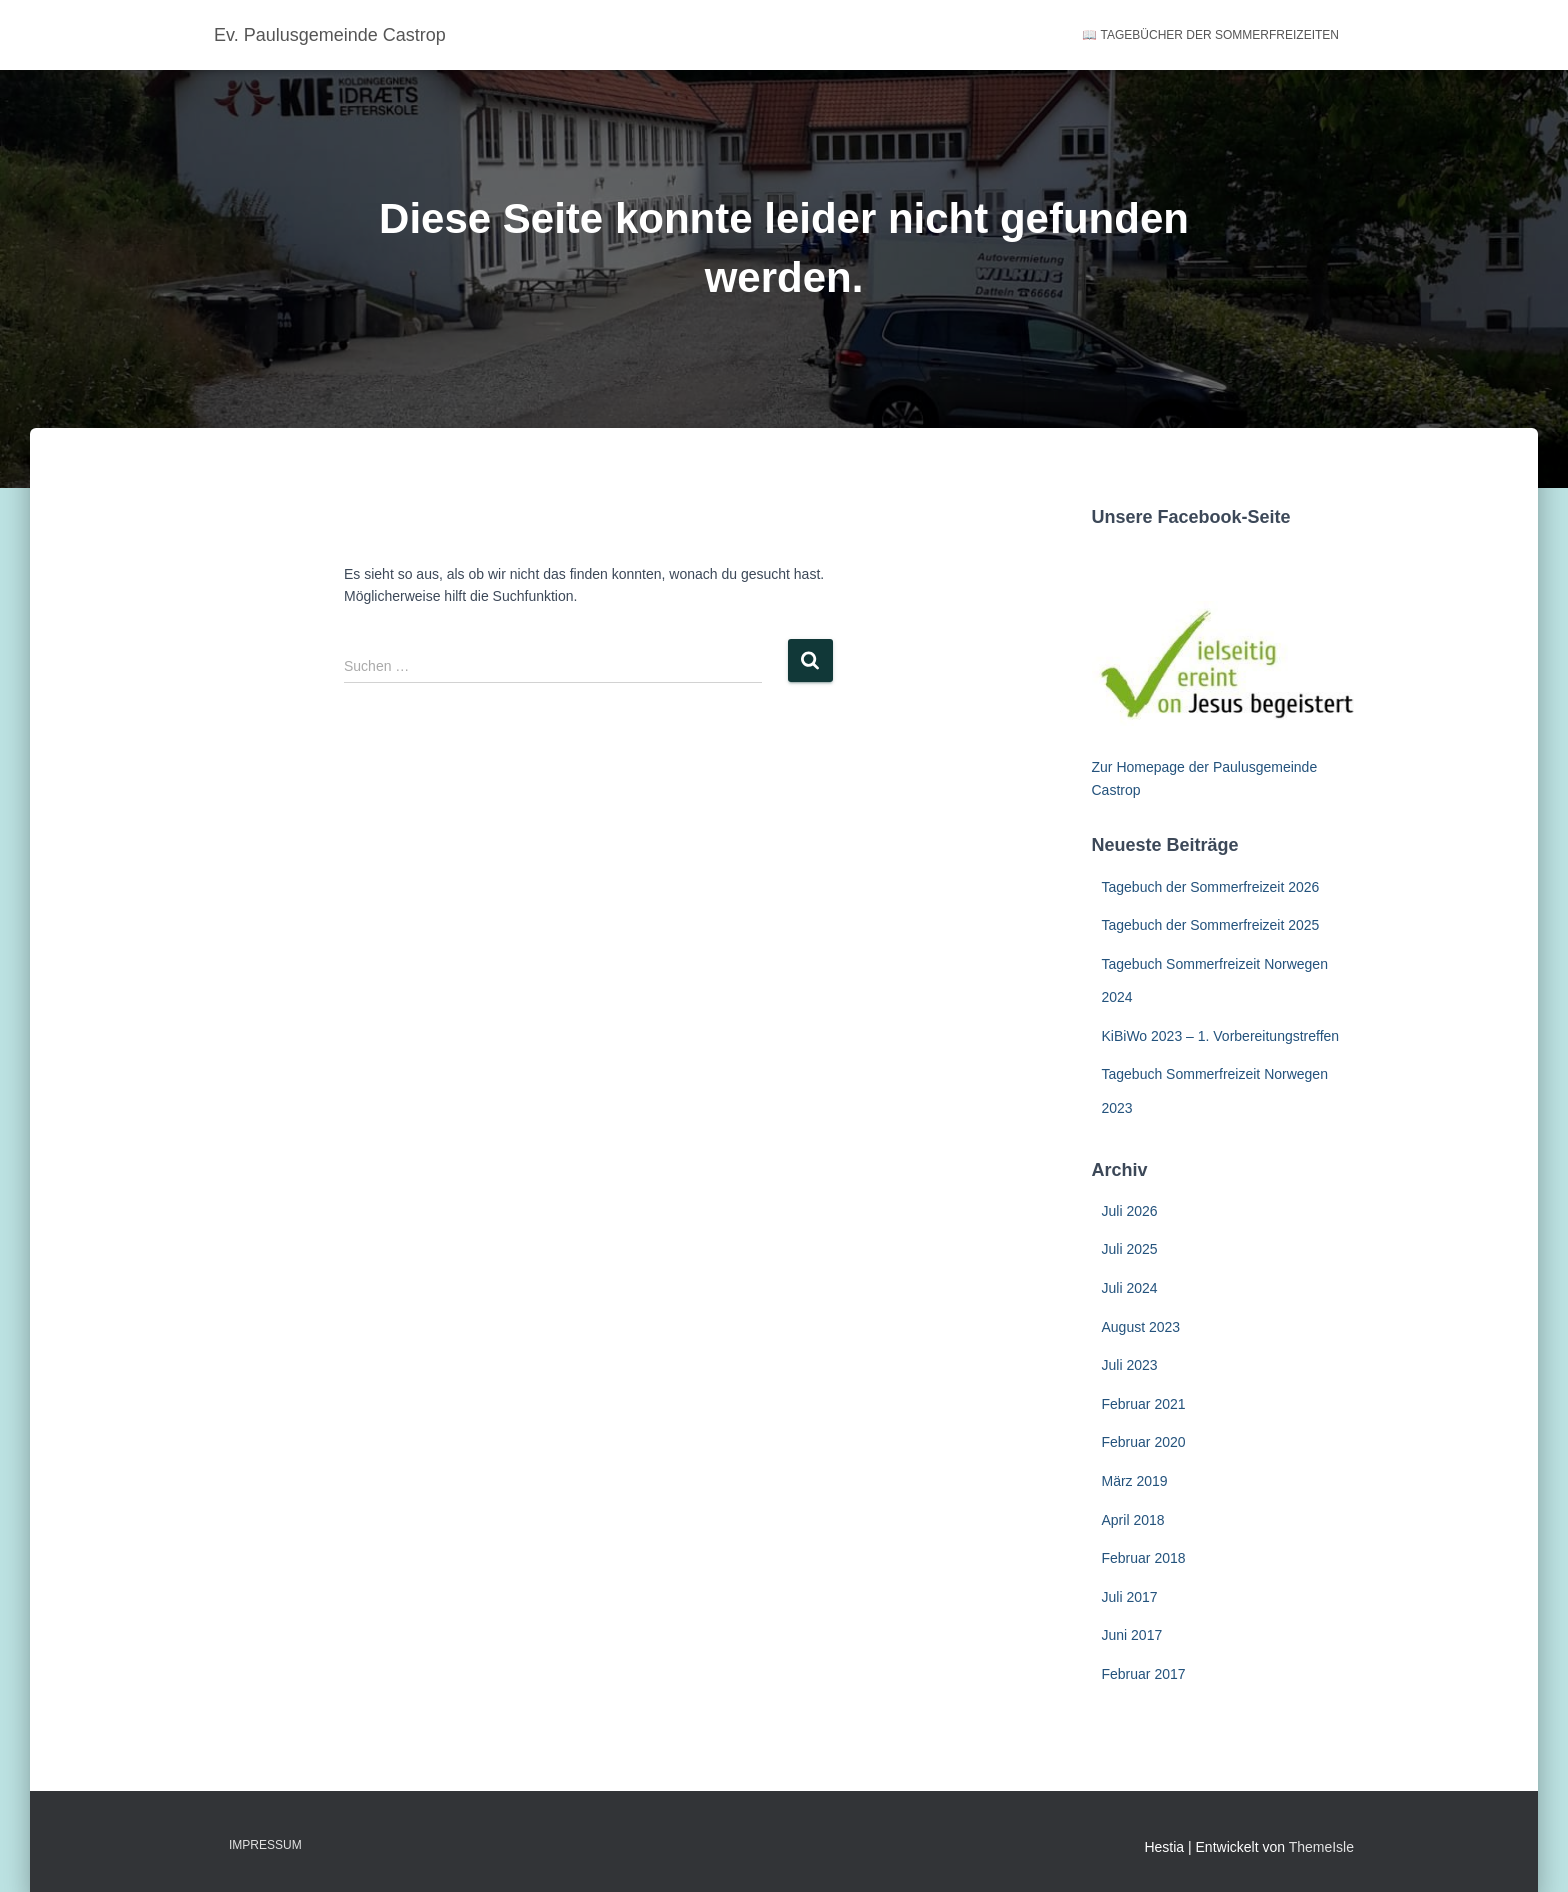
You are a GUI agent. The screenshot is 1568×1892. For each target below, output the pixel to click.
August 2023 (1141, 1327)
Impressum (265, 1845)
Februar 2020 (1144, 1442)
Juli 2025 (1130, 1249)
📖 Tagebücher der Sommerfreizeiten (1210, 35)
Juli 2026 (1130, 1211)
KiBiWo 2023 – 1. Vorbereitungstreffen (1221, 1036)
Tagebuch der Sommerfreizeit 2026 (1211, 887)
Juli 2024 (1130, 1288)
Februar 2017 (1144, 1674)
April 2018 (1133, 1520)
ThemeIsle (1321, 1847)
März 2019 (1135, 1481)
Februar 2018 (1144, 1558)
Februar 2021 (1144, 1404)
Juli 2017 (1130, 1597)
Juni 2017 (1132, 1635)
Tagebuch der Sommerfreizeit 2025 (1211, 925)
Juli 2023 (1130, 1365)
